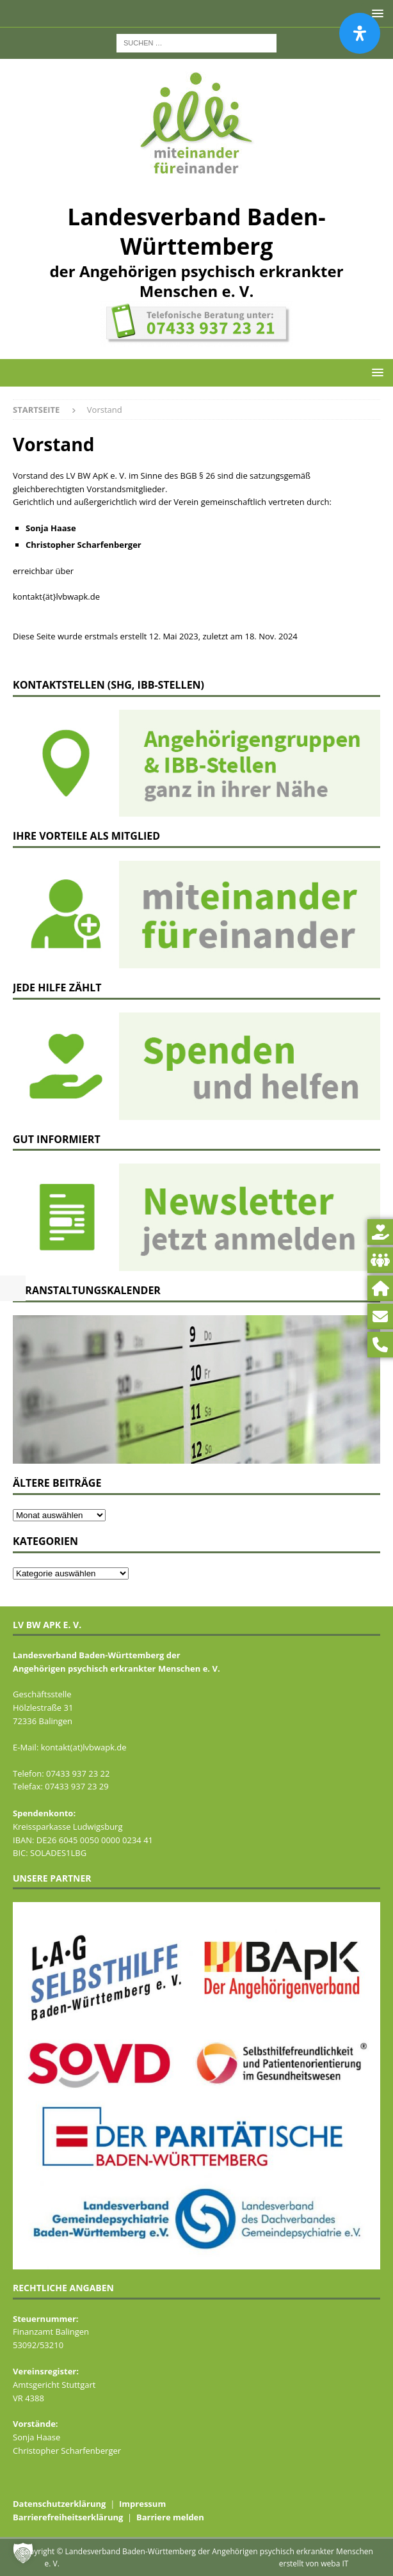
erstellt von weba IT (314, 2563)
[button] (375, 372)
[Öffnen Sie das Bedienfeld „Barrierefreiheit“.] (359, 33)
